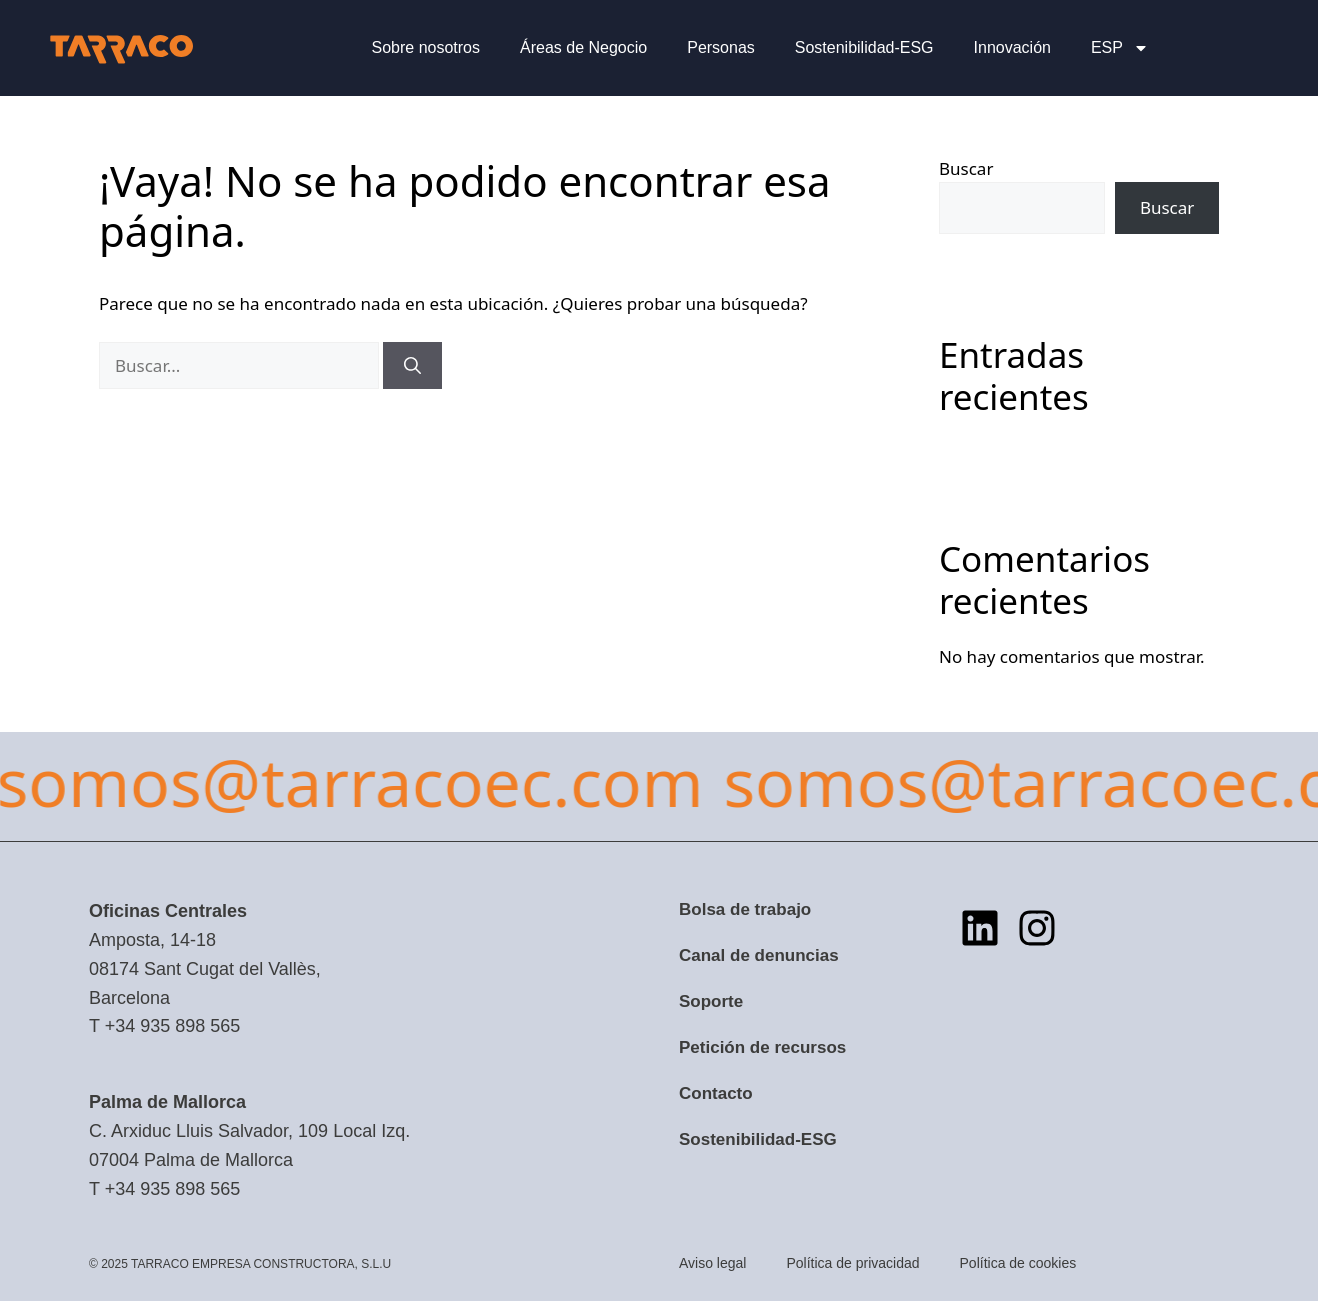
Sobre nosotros (426, 47)
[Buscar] (412, 366)
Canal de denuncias (759, 955)
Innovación (1012, 47)
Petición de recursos (762, 1047)
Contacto (716, 1093)
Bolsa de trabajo (745, 909)
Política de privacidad (852, 1263)
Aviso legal (712, 1263)
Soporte (711, 1001)
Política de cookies (1018, 1263)
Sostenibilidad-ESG (864, 47)
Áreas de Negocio (583, 47)
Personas (721, 47)
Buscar (966, 168)
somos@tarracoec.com (732, 781)
